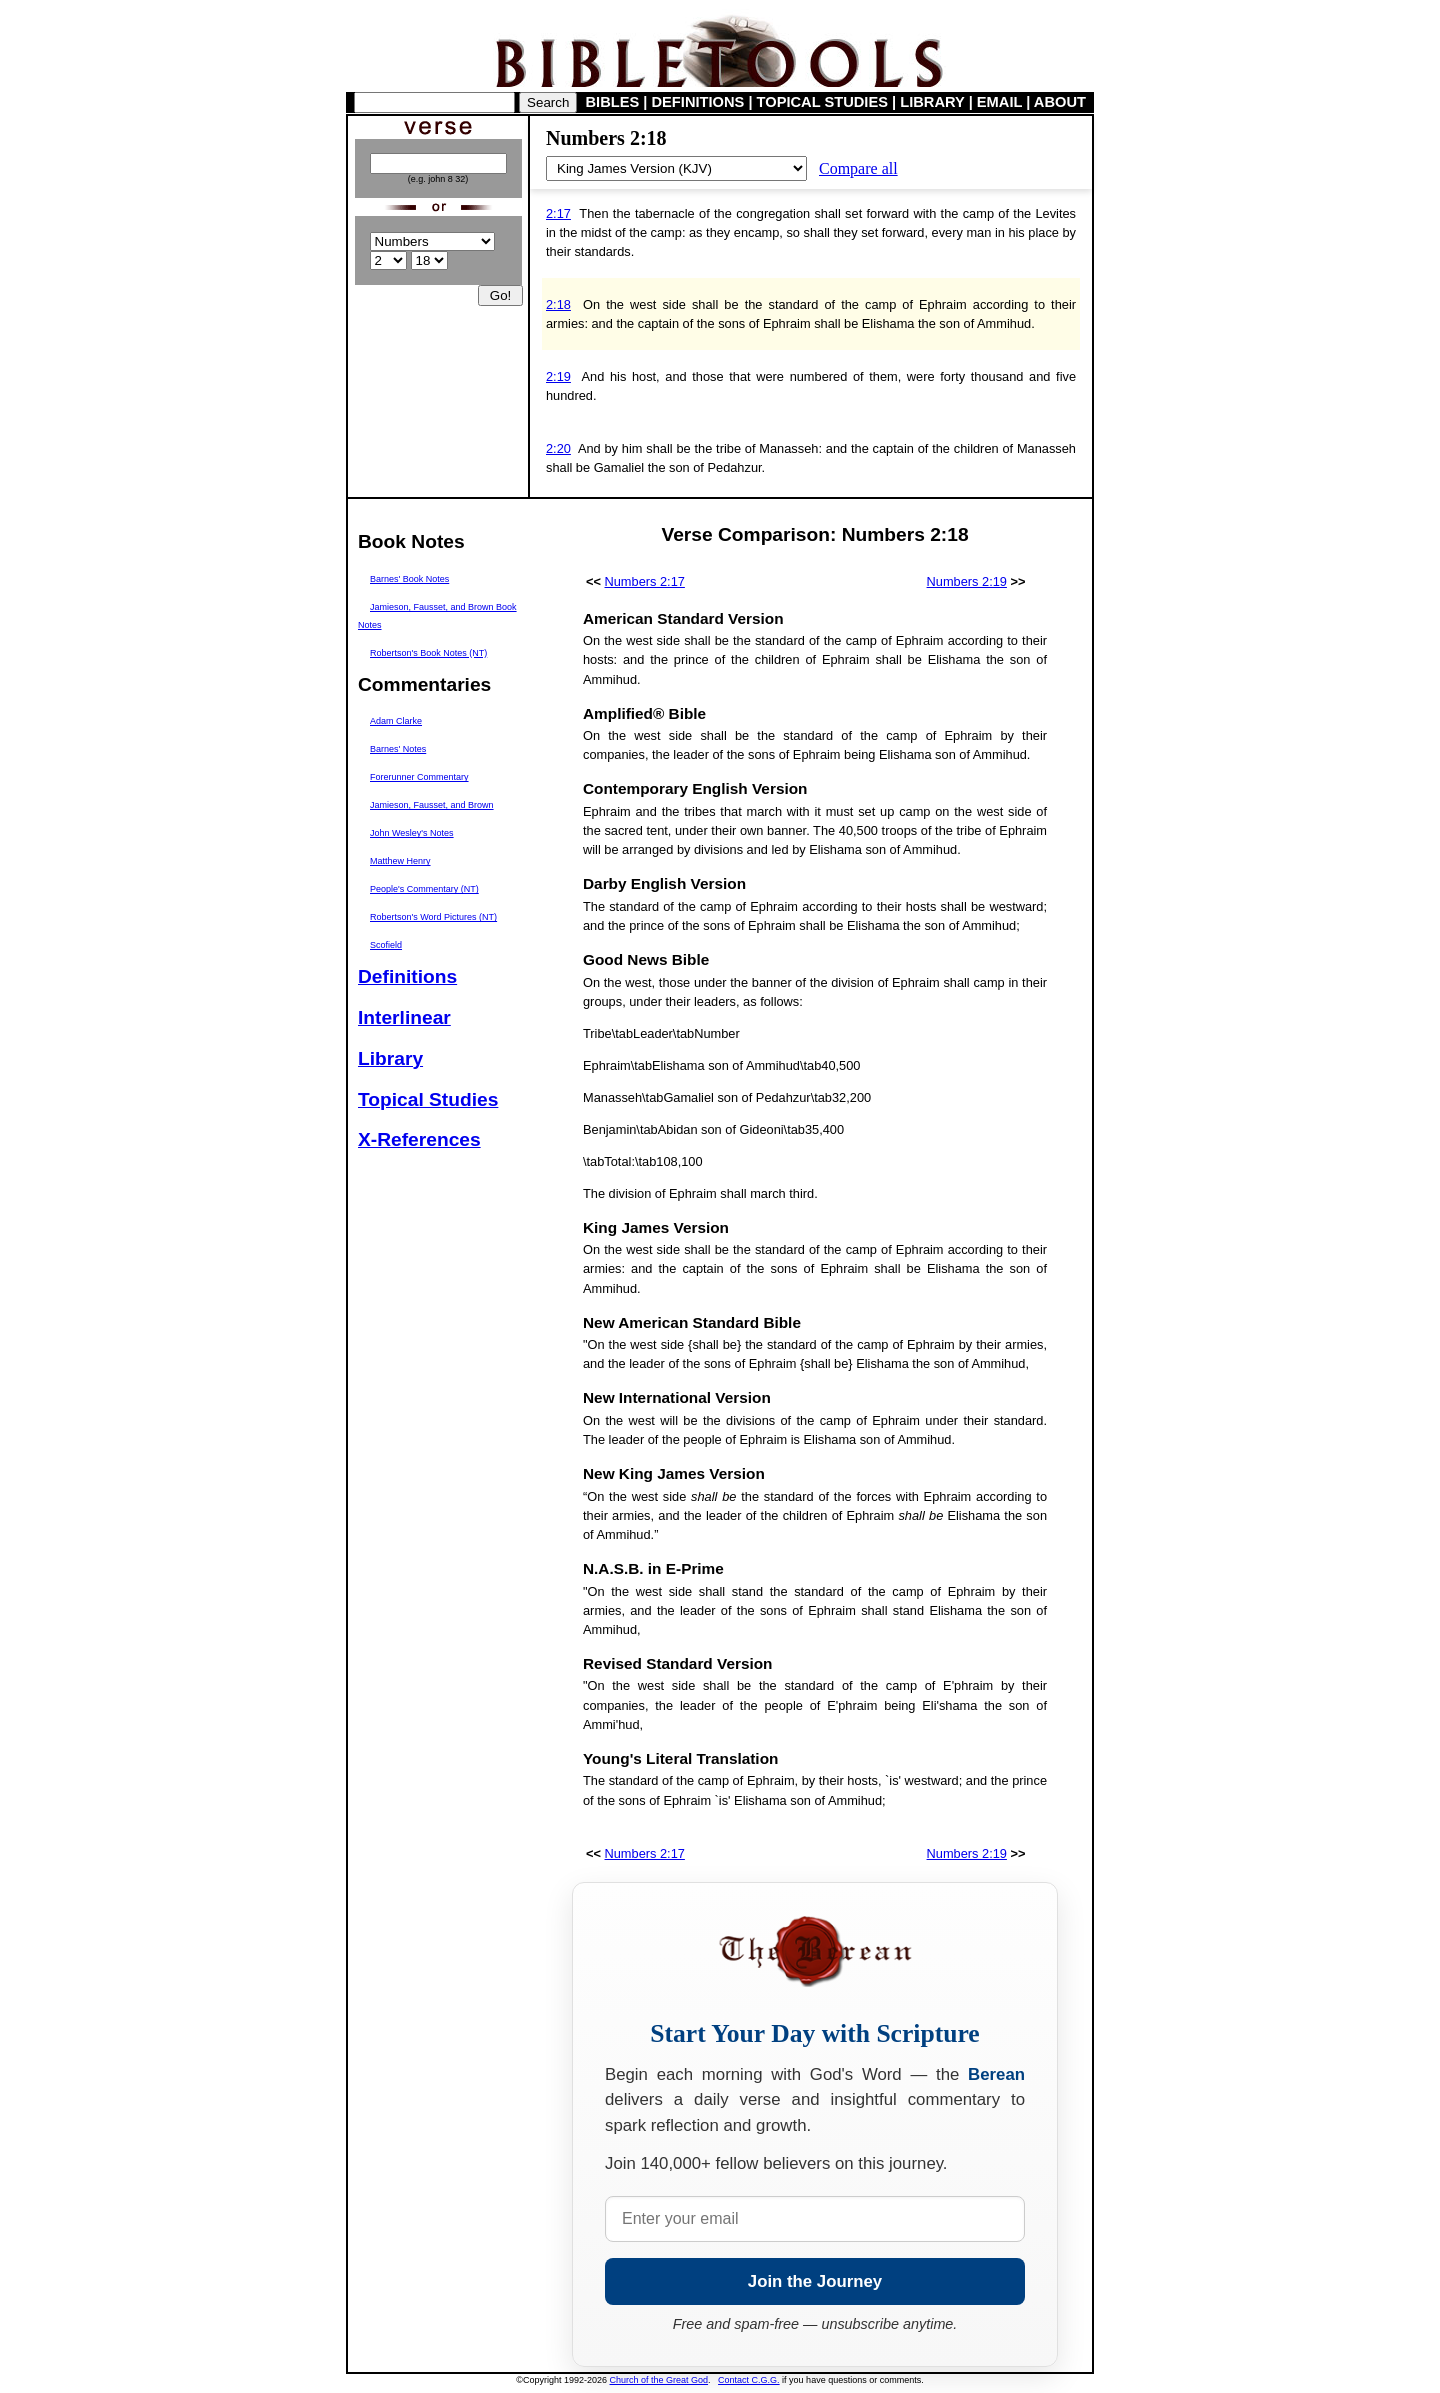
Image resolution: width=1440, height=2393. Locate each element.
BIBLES (613, 102)
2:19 (558, 376)
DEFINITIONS (698, 102)
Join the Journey (815, 2281)
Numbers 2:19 (967, 581)
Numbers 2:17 (645, 581)
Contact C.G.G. (749, 2380)
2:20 (558, 448)
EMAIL (999, 102)
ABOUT (1060, 102)
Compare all (858, 168)
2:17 (558, 213)
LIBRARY (932, 102)
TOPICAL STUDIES (822, 102)
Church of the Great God (659, 2380)
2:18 (558, 304)
